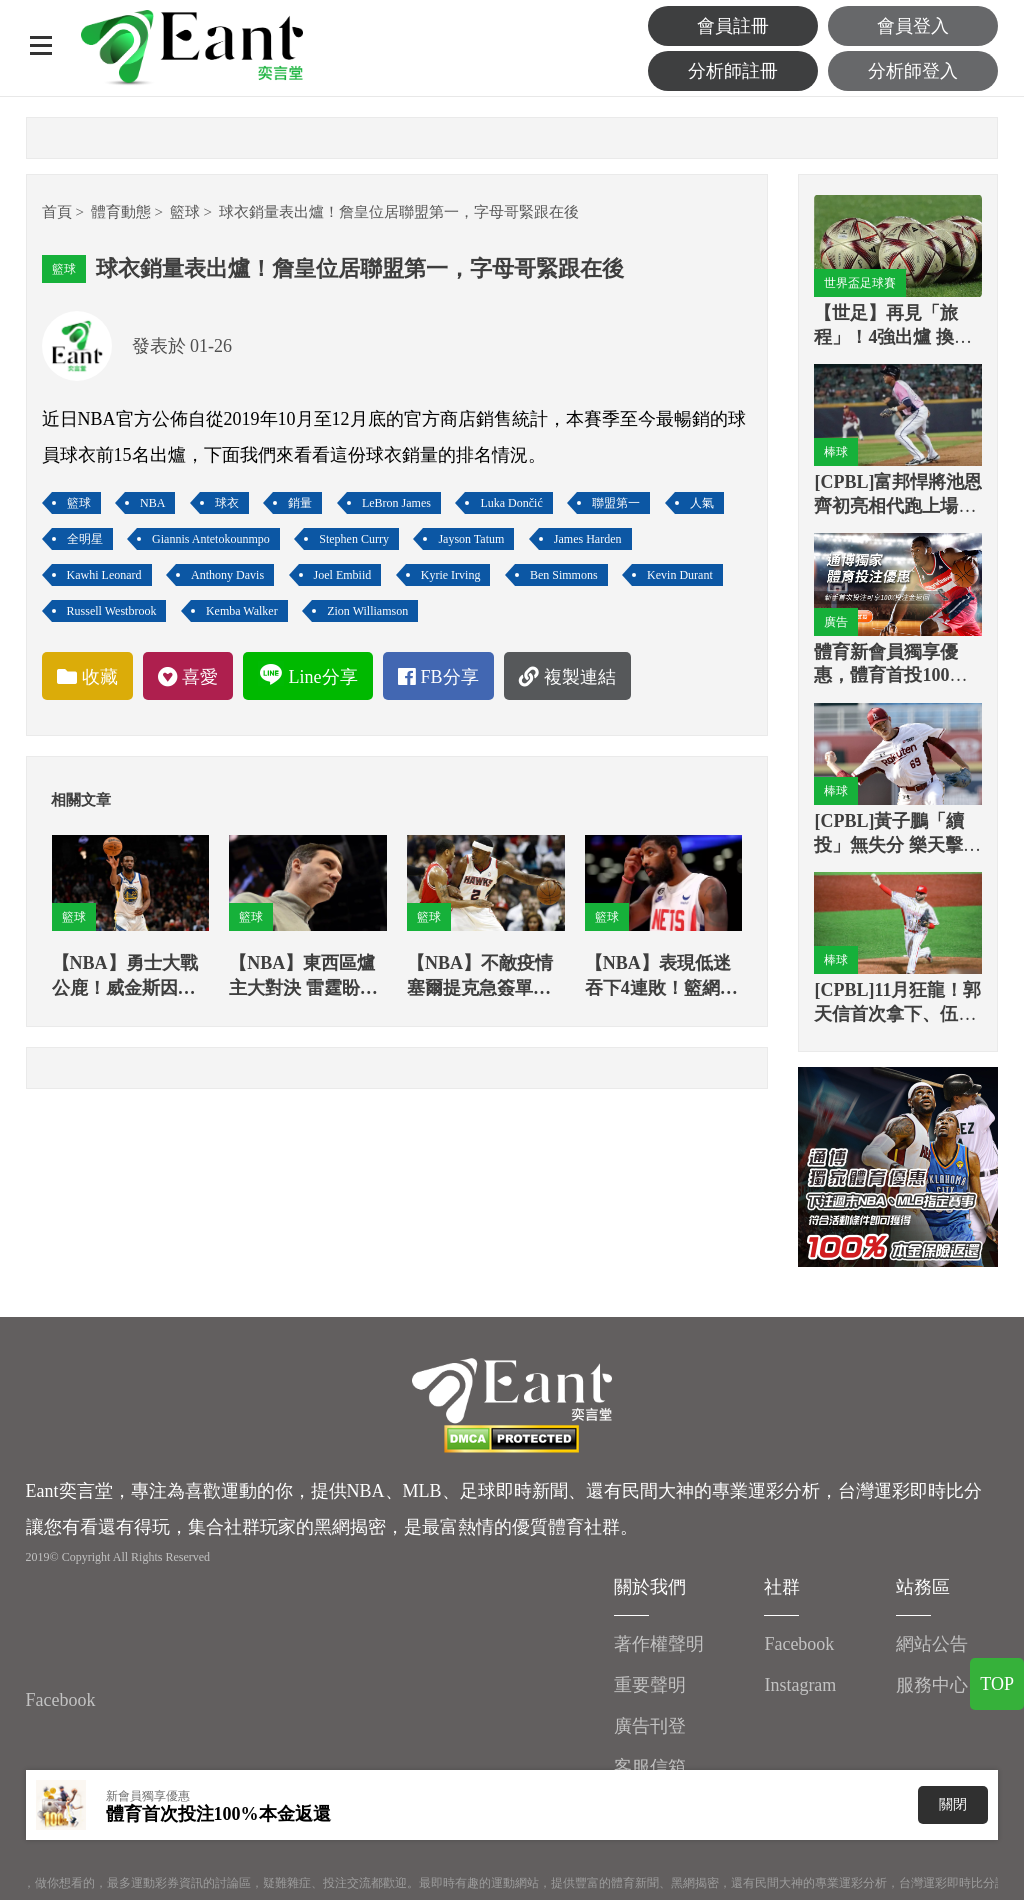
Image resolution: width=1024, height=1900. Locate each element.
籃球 (185, 212)
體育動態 (121, 212)
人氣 (702, 503)
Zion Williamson (367, 611)
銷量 (300, 503)
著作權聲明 (659, 1644)
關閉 (953, 1804)
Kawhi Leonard (104, 575)
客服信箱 (650, 1767)
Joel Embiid (343, 575)
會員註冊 (733, 26)
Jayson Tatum (471, 539)
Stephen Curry (354, 539)
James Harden (588, 539)
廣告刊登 (650, 1726)
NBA (152, 503)
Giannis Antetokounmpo (211, 539)
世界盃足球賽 (860, 283)
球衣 (227, 503)
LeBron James (396, 503)
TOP (997, 1684)
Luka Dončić (511, 503)
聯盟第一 (616, 503)
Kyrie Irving (451, 575)
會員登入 (913, 26)
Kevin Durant (680, 575)
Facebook (61, 1700)
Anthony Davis (227, 575)
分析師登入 (913, 71)
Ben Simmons (564, 575)
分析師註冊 (733, 71)
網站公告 (932, 1644)
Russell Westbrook (112, 611)
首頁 (57, 212)
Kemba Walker (242, 611)
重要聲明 (650, 1685)
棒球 (836, 452)
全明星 (85, 539)
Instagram (800, 1685)
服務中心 (932, 1685)
